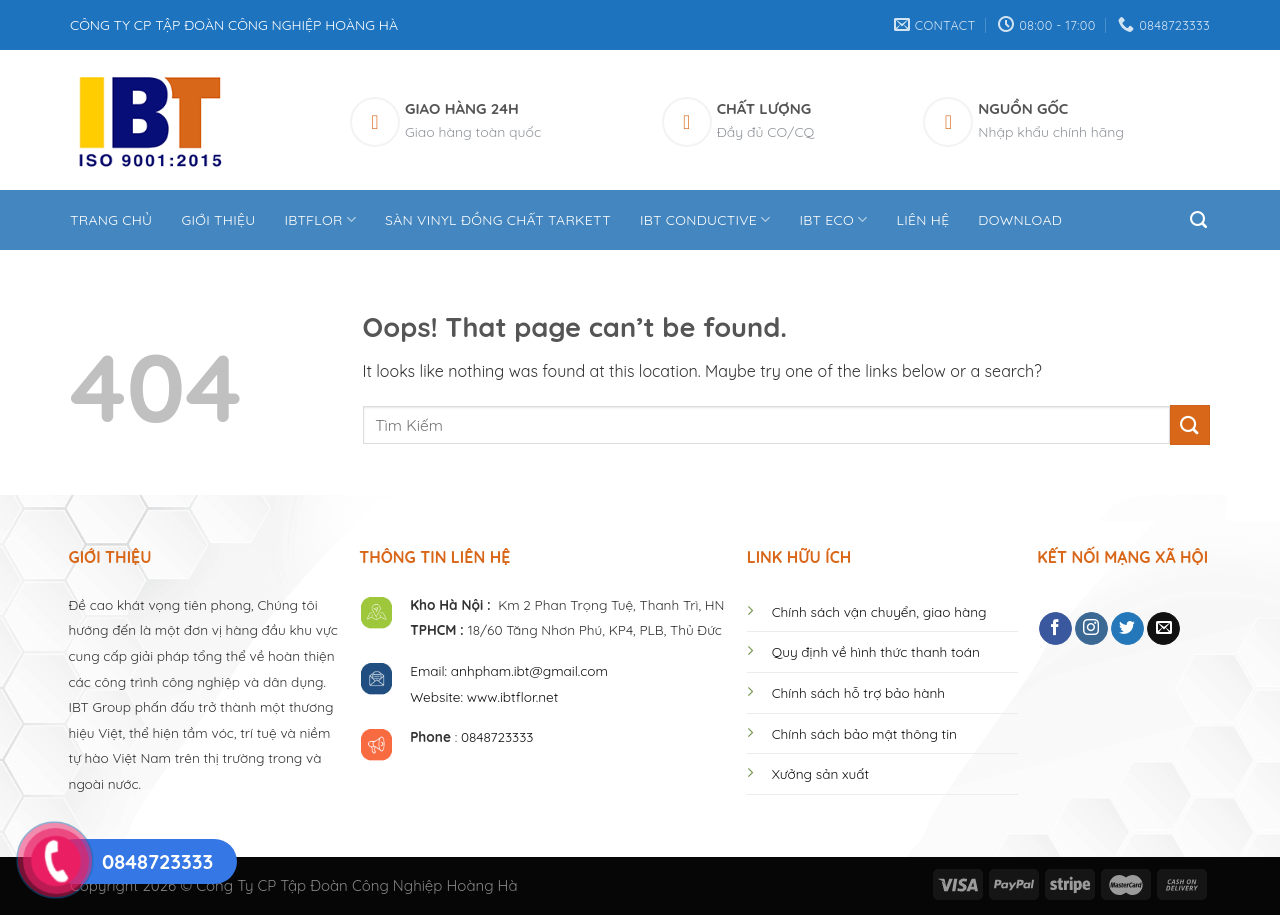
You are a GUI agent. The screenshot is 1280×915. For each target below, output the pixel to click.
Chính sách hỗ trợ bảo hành (858, 692)
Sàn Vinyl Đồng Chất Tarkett (498, 220)
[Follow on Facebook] (1055, 629)
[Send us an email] (1163, 629)
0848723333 (497, 736)
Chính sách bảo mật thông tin (864, 733)
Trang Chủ (111, 220)
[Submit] (1190, 424)
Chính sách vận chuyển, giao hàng (879, 611)
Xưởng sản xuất (820, 773)
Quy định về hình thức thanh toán (876, 651)
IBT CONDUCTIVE (705, 219)
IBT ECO (834, 219)
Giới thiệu (218, 220)
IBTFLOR (320, 219)
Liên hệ (922, 220)
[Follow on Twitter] (1127, 629)
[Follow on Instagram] (1091, 629)
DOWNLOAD (1020, 220)
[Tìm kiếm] (1200, 220)
